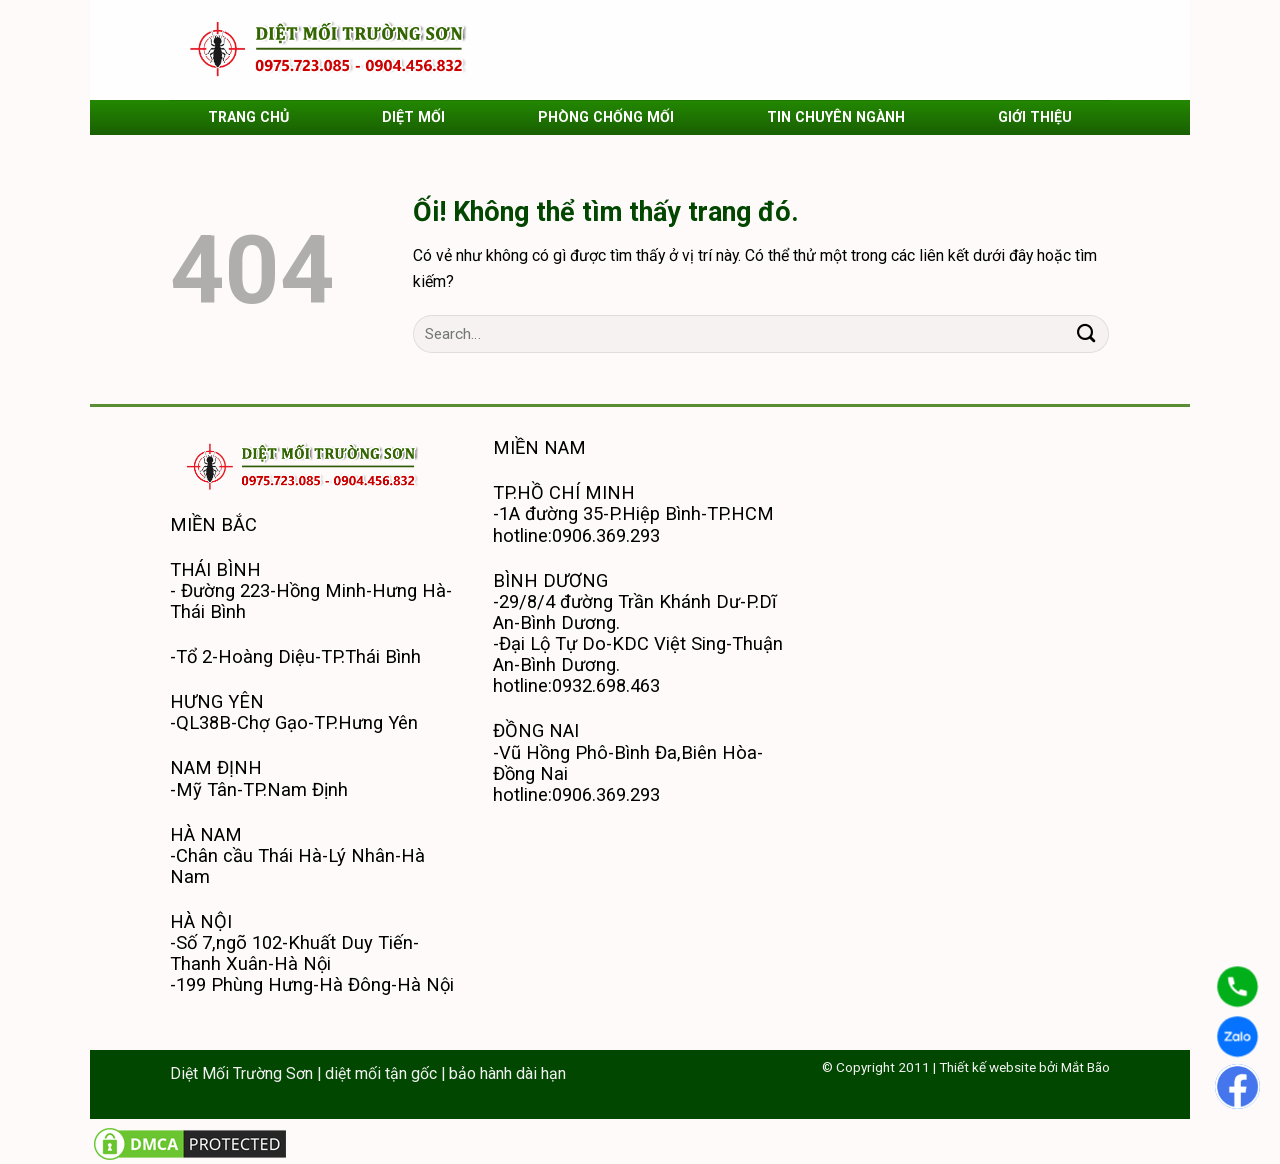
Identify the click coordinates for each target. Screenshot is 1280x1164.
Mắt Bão (1085, 1067)
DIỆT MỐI (413, 117)
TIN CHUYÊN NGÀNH (836, 117)
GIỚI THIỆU (1035, 117)
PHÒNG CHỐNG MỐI (606, 117)
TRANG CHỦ (248, 117)
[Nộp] (1086, 334)
